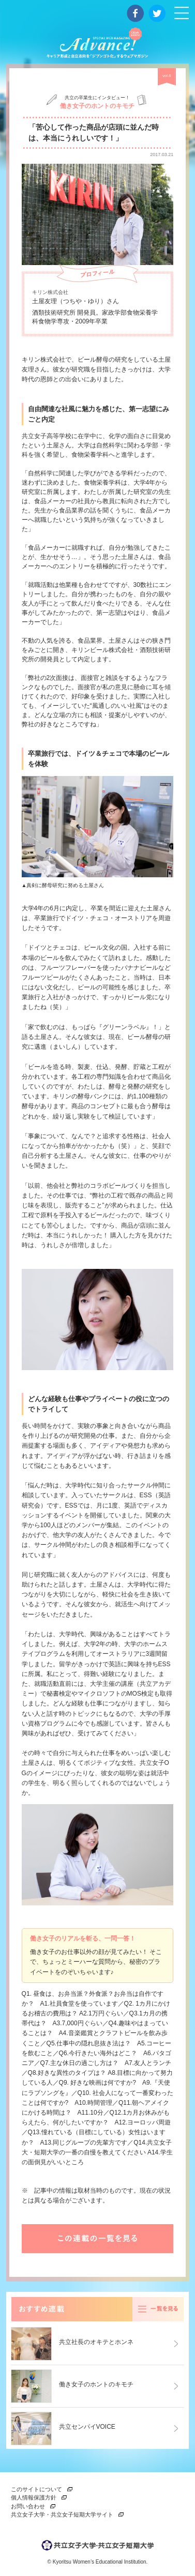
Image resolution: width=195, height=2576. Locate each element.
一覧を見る (158, 2309)
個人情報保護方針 (33, 2497)
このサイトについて (36, 2489)
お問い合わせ (28, 2506)
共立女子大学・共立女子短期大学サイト (62, 2514)
